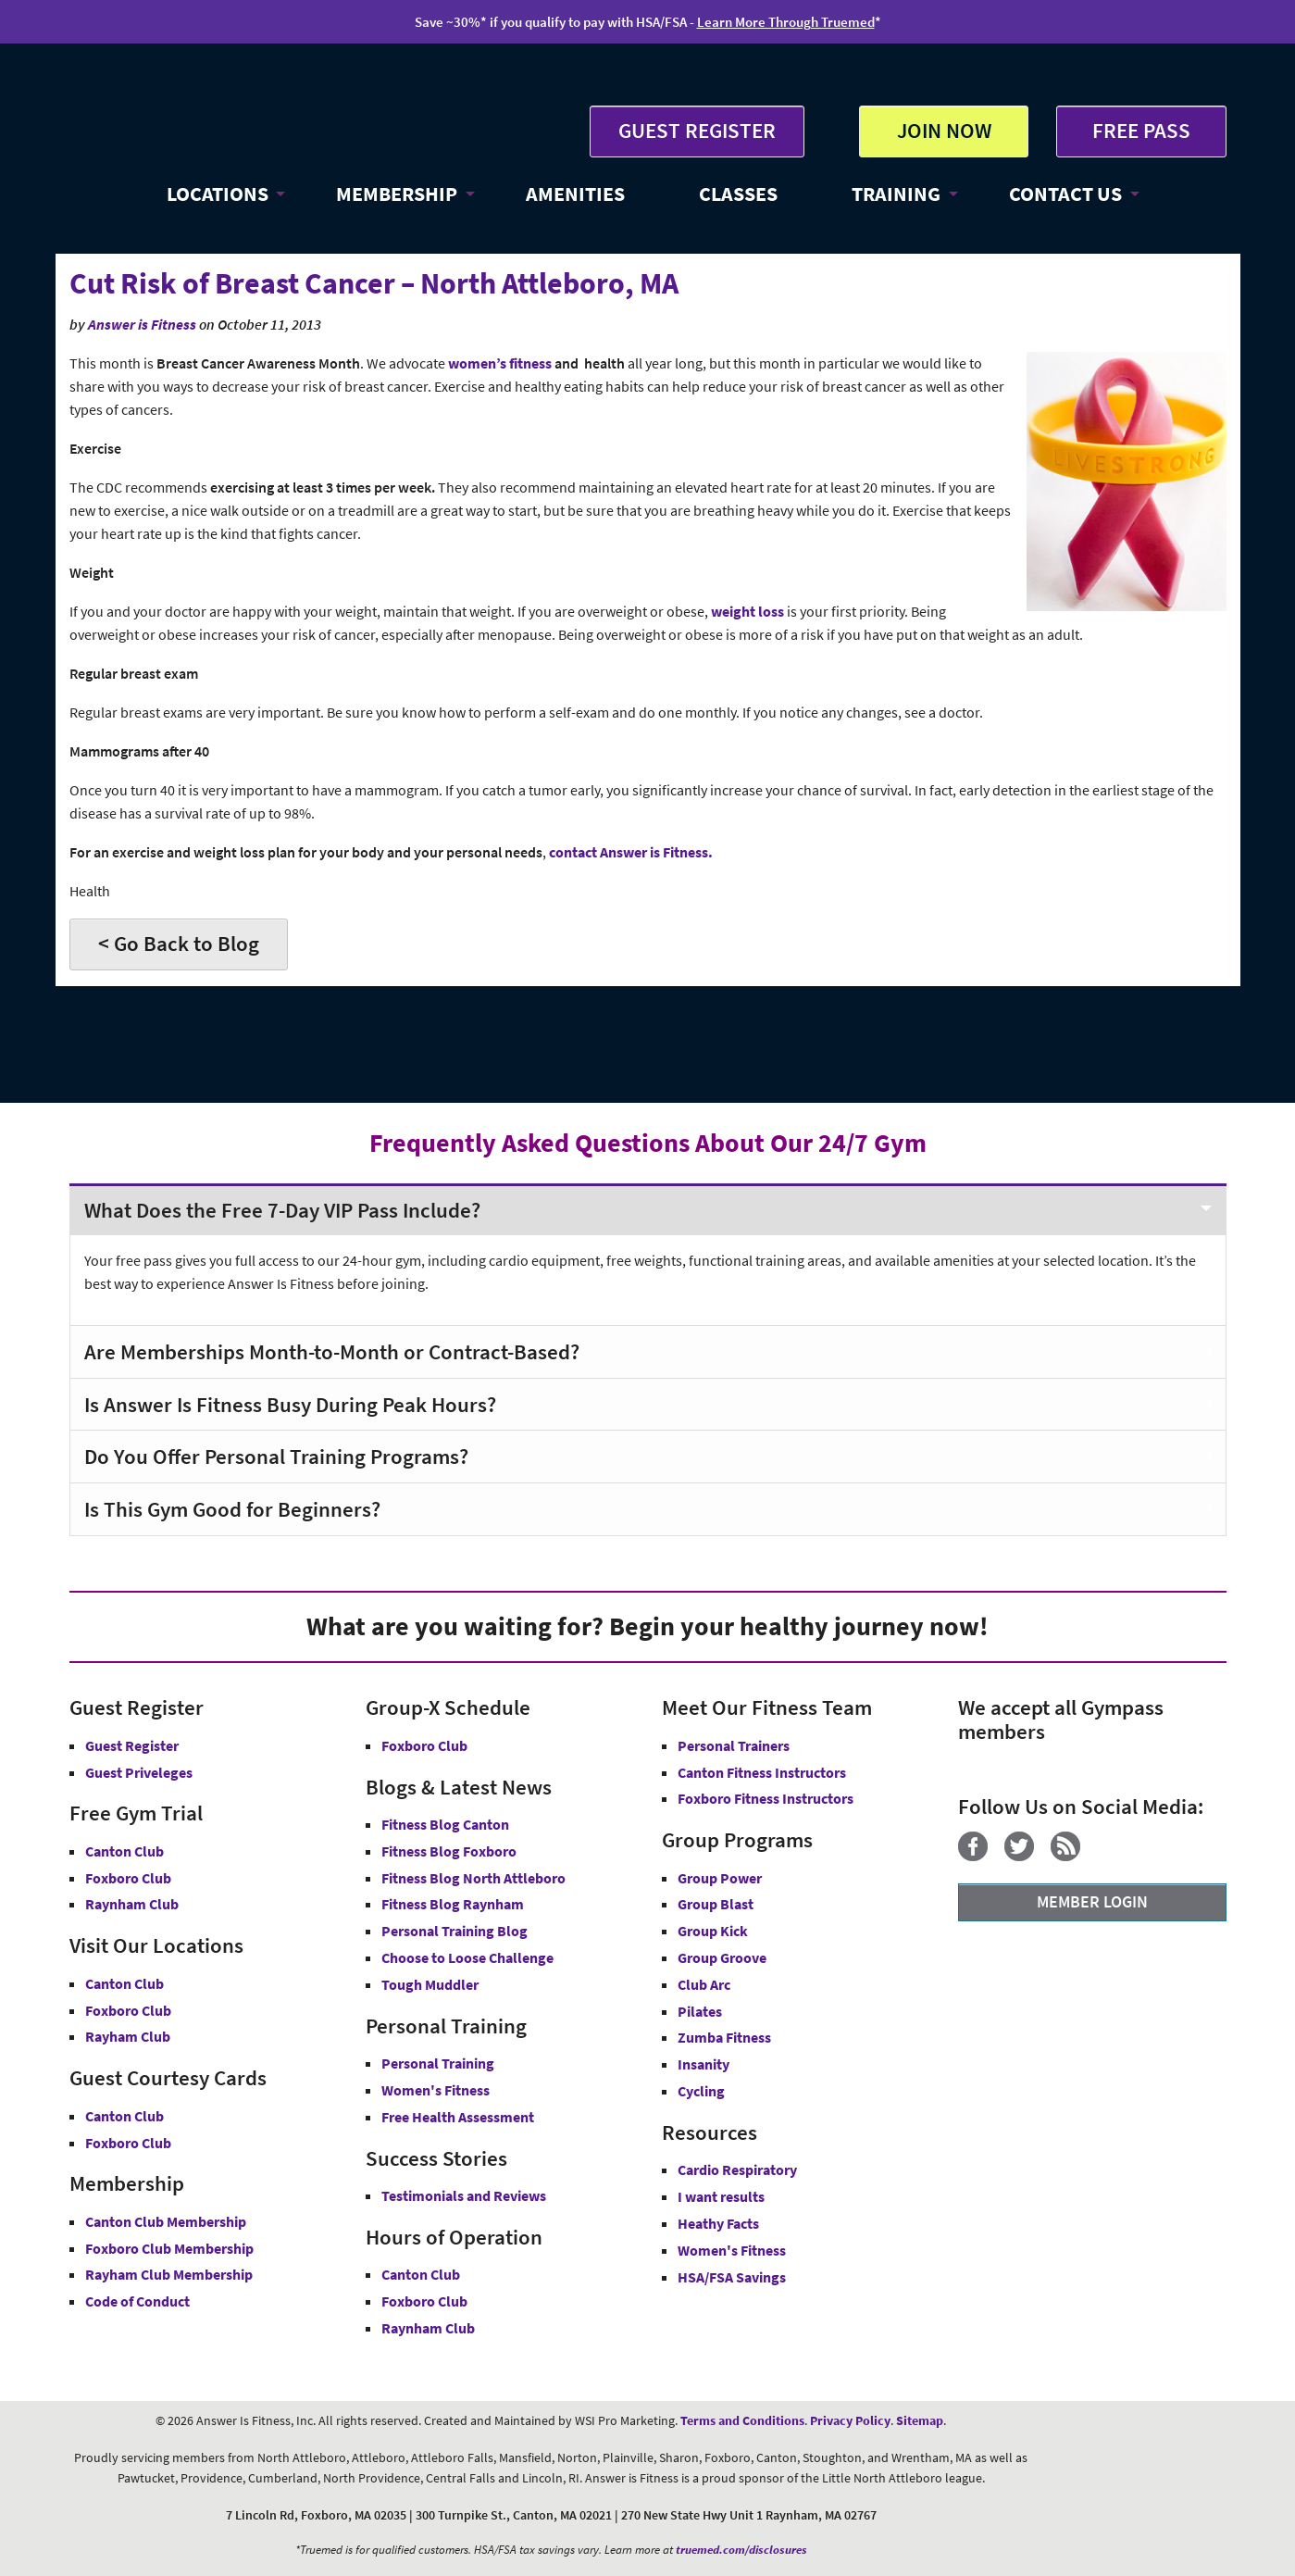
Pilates (700, 2011)
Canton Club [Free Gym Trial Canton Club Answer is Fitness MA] (124, 1851)
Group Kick (713, 1930)
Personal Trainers (734, 1745)
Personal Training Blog (454, 1930)
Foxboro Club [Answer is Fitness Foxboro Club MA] (128, 2010)
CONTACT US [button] (1065, 193)
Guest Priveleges (139, 1772)
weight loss (747, 611)
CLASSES (738, 193)
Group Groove (722, 1957)
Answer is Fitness (142, 324)
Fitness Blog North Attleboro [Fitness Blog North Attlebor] (473, 1878)
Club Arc (704, 1984)
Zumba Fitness (724, 2037)
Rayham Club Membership (169, 2274)
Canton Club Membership (165, 2221)
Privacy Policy (850, 2420)
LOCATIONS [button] (217, 193)
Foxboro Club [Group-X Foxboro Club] (424, 1745)
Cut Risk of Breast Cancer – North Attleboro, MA (374, 283)
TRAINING (896, 193)
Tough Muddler (430, 1984)
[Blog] (1072, 1856)
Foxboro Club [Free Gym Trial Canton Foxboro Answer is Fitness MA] (128, 1878)
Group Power (720, 1878)
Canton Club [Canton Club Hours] (420, 2274)
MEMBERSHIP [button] (396, 193)
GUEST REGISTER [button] (697, 130)
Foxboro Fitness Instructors (765, 1798)
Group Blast (715, 1903)
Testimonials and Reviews (463, 2195)
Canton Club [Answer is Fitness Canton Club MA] (124, 1983)
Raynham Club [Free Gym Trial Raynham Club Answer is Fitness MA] (132, 1903)
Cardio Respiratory (737, 2169)
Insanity (703, 2064)
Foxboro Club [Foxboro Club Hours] (424, 2301)
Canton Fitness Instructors (762, 1772)
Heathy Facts (718, 2223)
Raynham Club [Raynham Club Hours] (428, 2328)
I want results (721, 2196)
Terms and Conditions (742, 2420)
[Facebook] (980, 1856)
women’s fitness (500, 363)
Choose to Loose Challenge (467, 1957)
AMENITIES (575, 193)
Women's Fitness (435, 2090)
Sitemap (919, 2420)
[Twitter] (1026, 1856)
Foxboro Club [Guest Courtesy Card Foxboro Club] (128, 2142)
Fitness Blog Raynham (452, 1903)
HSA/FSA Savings (732, 2277)
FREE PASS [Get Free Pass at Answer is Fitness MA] (1141, 130)
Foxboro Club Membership (169, 2248)
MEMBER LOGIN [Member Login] (1092, 1901)
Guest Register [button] (132, 1745)
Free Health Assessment (457, 2116)
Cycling (701, 2091)
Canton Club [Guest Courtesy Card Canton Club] (124, 2116)
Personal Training (437, 2063)
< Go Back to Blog (178, 943)
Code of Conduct (137, 2301)
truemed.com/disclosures (741, 2549)
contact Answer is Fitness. (631, 852)
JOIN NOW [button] (944, 130)
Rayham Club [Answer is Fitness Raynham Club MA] (127, 2036)
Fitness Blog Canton (445, 1824)
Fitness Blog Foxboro (449, 1851)
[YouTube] (1104, 1856)
